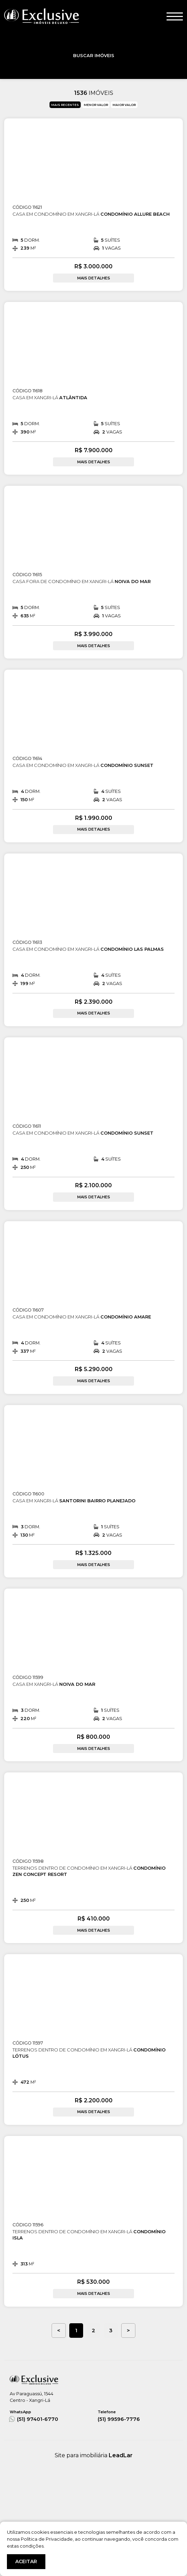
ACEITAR (26, 2561)
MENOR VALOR (96, 105)
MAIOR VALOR (124, 105)
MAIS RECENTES (65, 105)
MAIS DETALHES (93, 278)
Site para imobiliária (94, 2455)
